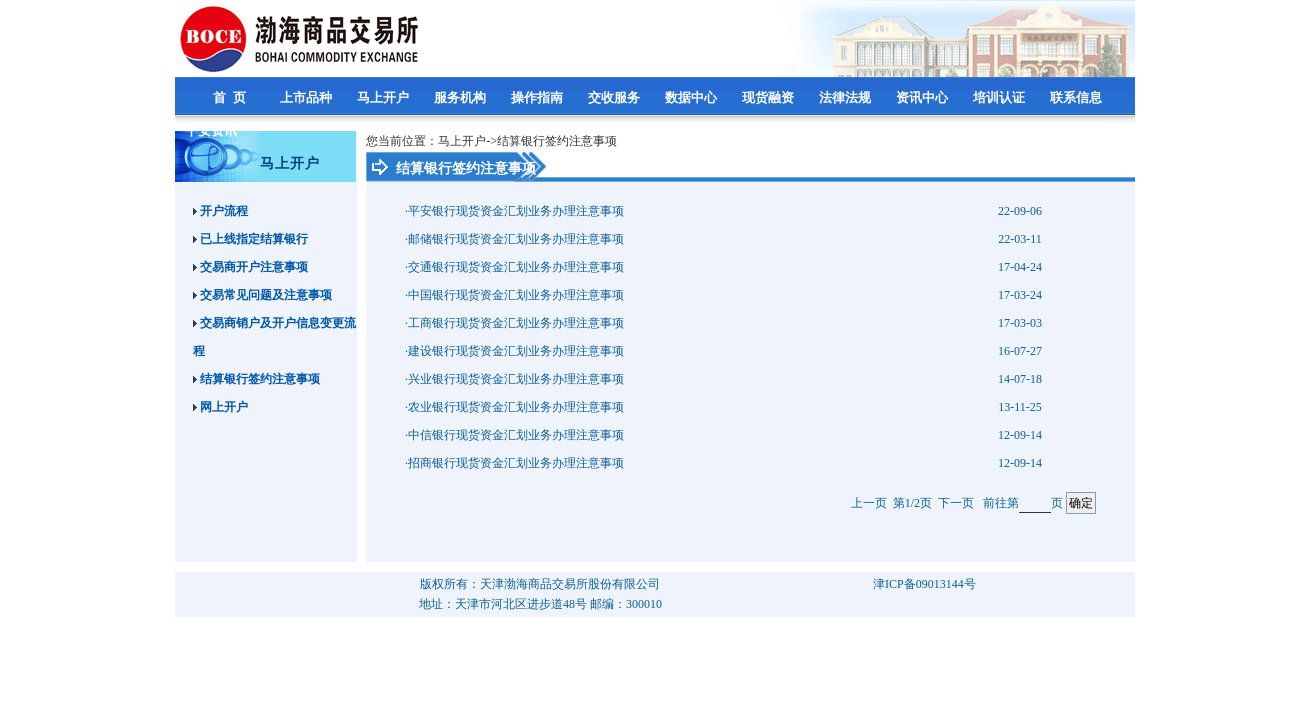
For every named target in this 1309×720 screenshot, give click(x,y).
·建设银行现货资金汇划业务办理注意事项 (514, 351)
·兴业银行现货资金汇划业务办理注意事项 (514, 379)
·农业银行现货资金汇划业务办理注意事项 (514, 407)
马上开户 (384, 97)
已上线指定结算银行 (250, 239)
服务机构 (461, 97)
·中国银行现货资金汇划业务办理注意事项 (514, 295)
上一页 (869, 503)
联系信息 (1077, 97)
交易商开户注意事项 (250, 267)
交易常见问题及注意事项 (262, 295)
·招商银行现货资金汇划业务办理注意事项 (514, 463)
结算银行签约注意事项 (256, 379)
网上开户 (220, 407)
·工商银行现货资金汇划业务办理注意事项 (514, 323)
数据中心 (692, 97)
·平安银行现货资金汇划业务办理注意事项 (514, 211)
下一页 (956, 503)
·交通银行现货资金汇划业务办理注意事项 (514, 267)
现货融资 (769, 97)
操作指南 (538, 97)
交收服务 (615, 97)
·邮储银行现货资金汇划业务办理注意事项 (514, 239)
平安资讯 (212, 130)
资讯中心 (923, 97)
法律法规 (846, 97)
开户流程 (220, 211)
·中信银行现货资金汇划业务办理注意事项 (514, 435)
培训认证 (1000, 97)
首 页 (231, 97)
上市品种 (307, 97)
